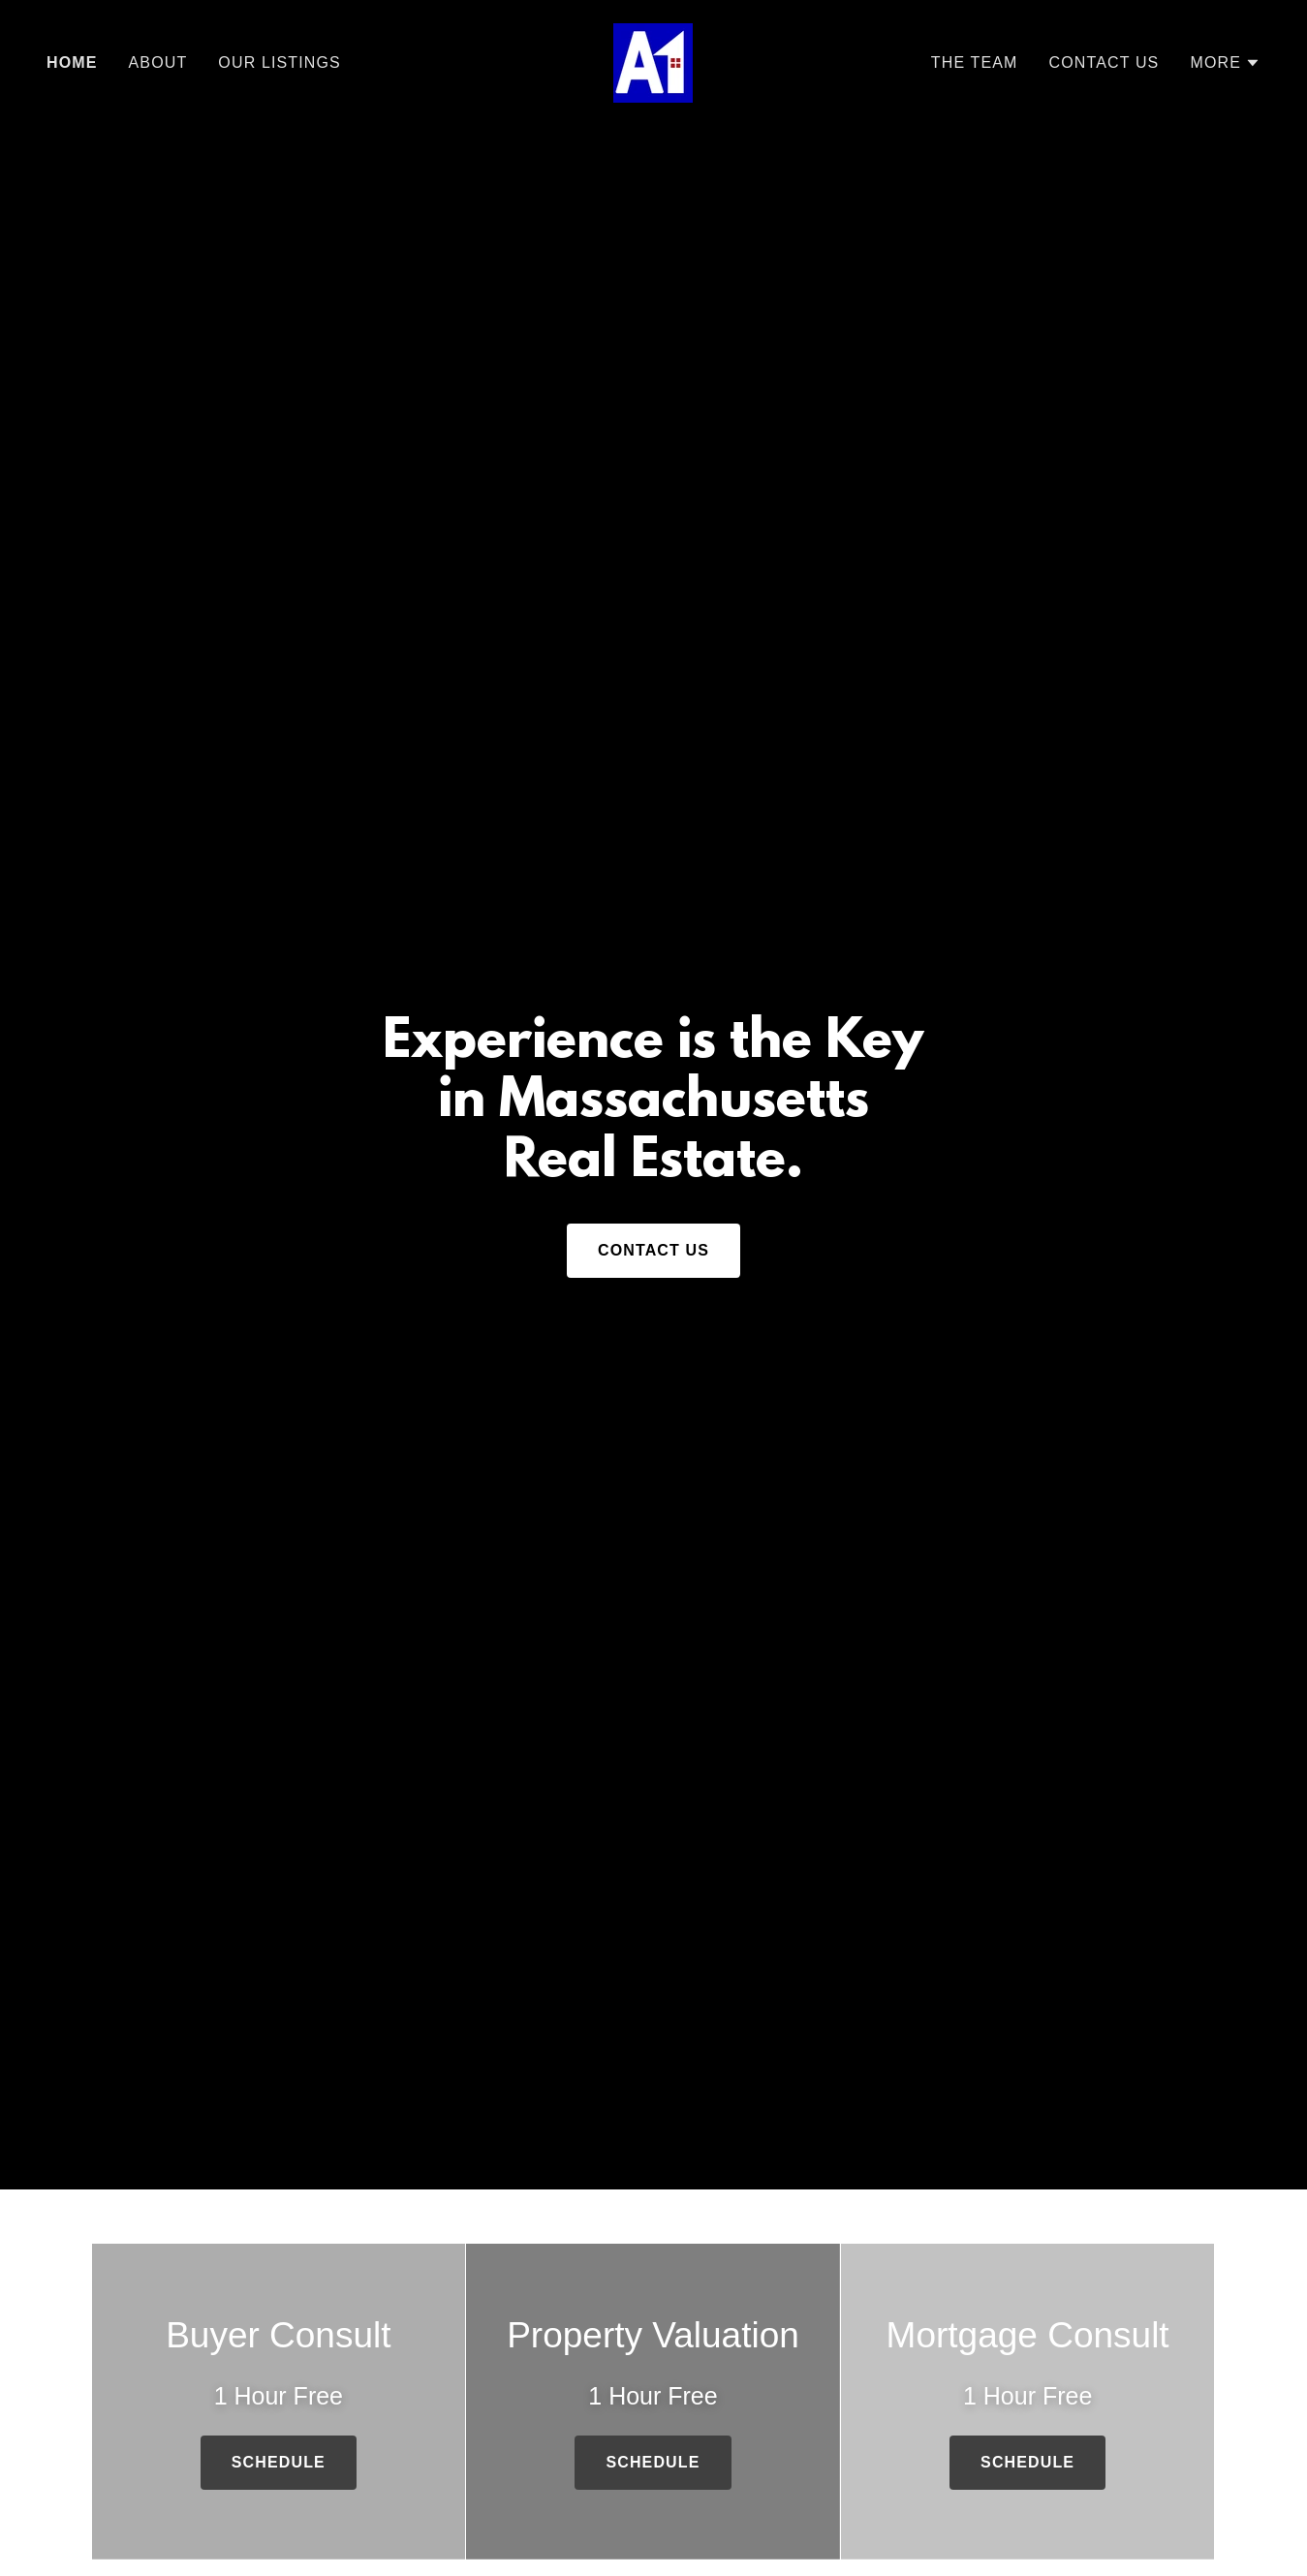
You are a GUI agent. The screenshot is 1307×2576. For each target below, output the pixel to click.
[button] (1225, 63)
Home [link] (72, 62)
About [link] (158, 62)
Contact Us (653, 1250)
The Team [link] (974, 62)
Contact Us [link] (1104, 62)
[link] (653, 62)
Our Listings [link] (279, 62)
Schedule (279, 2462)
